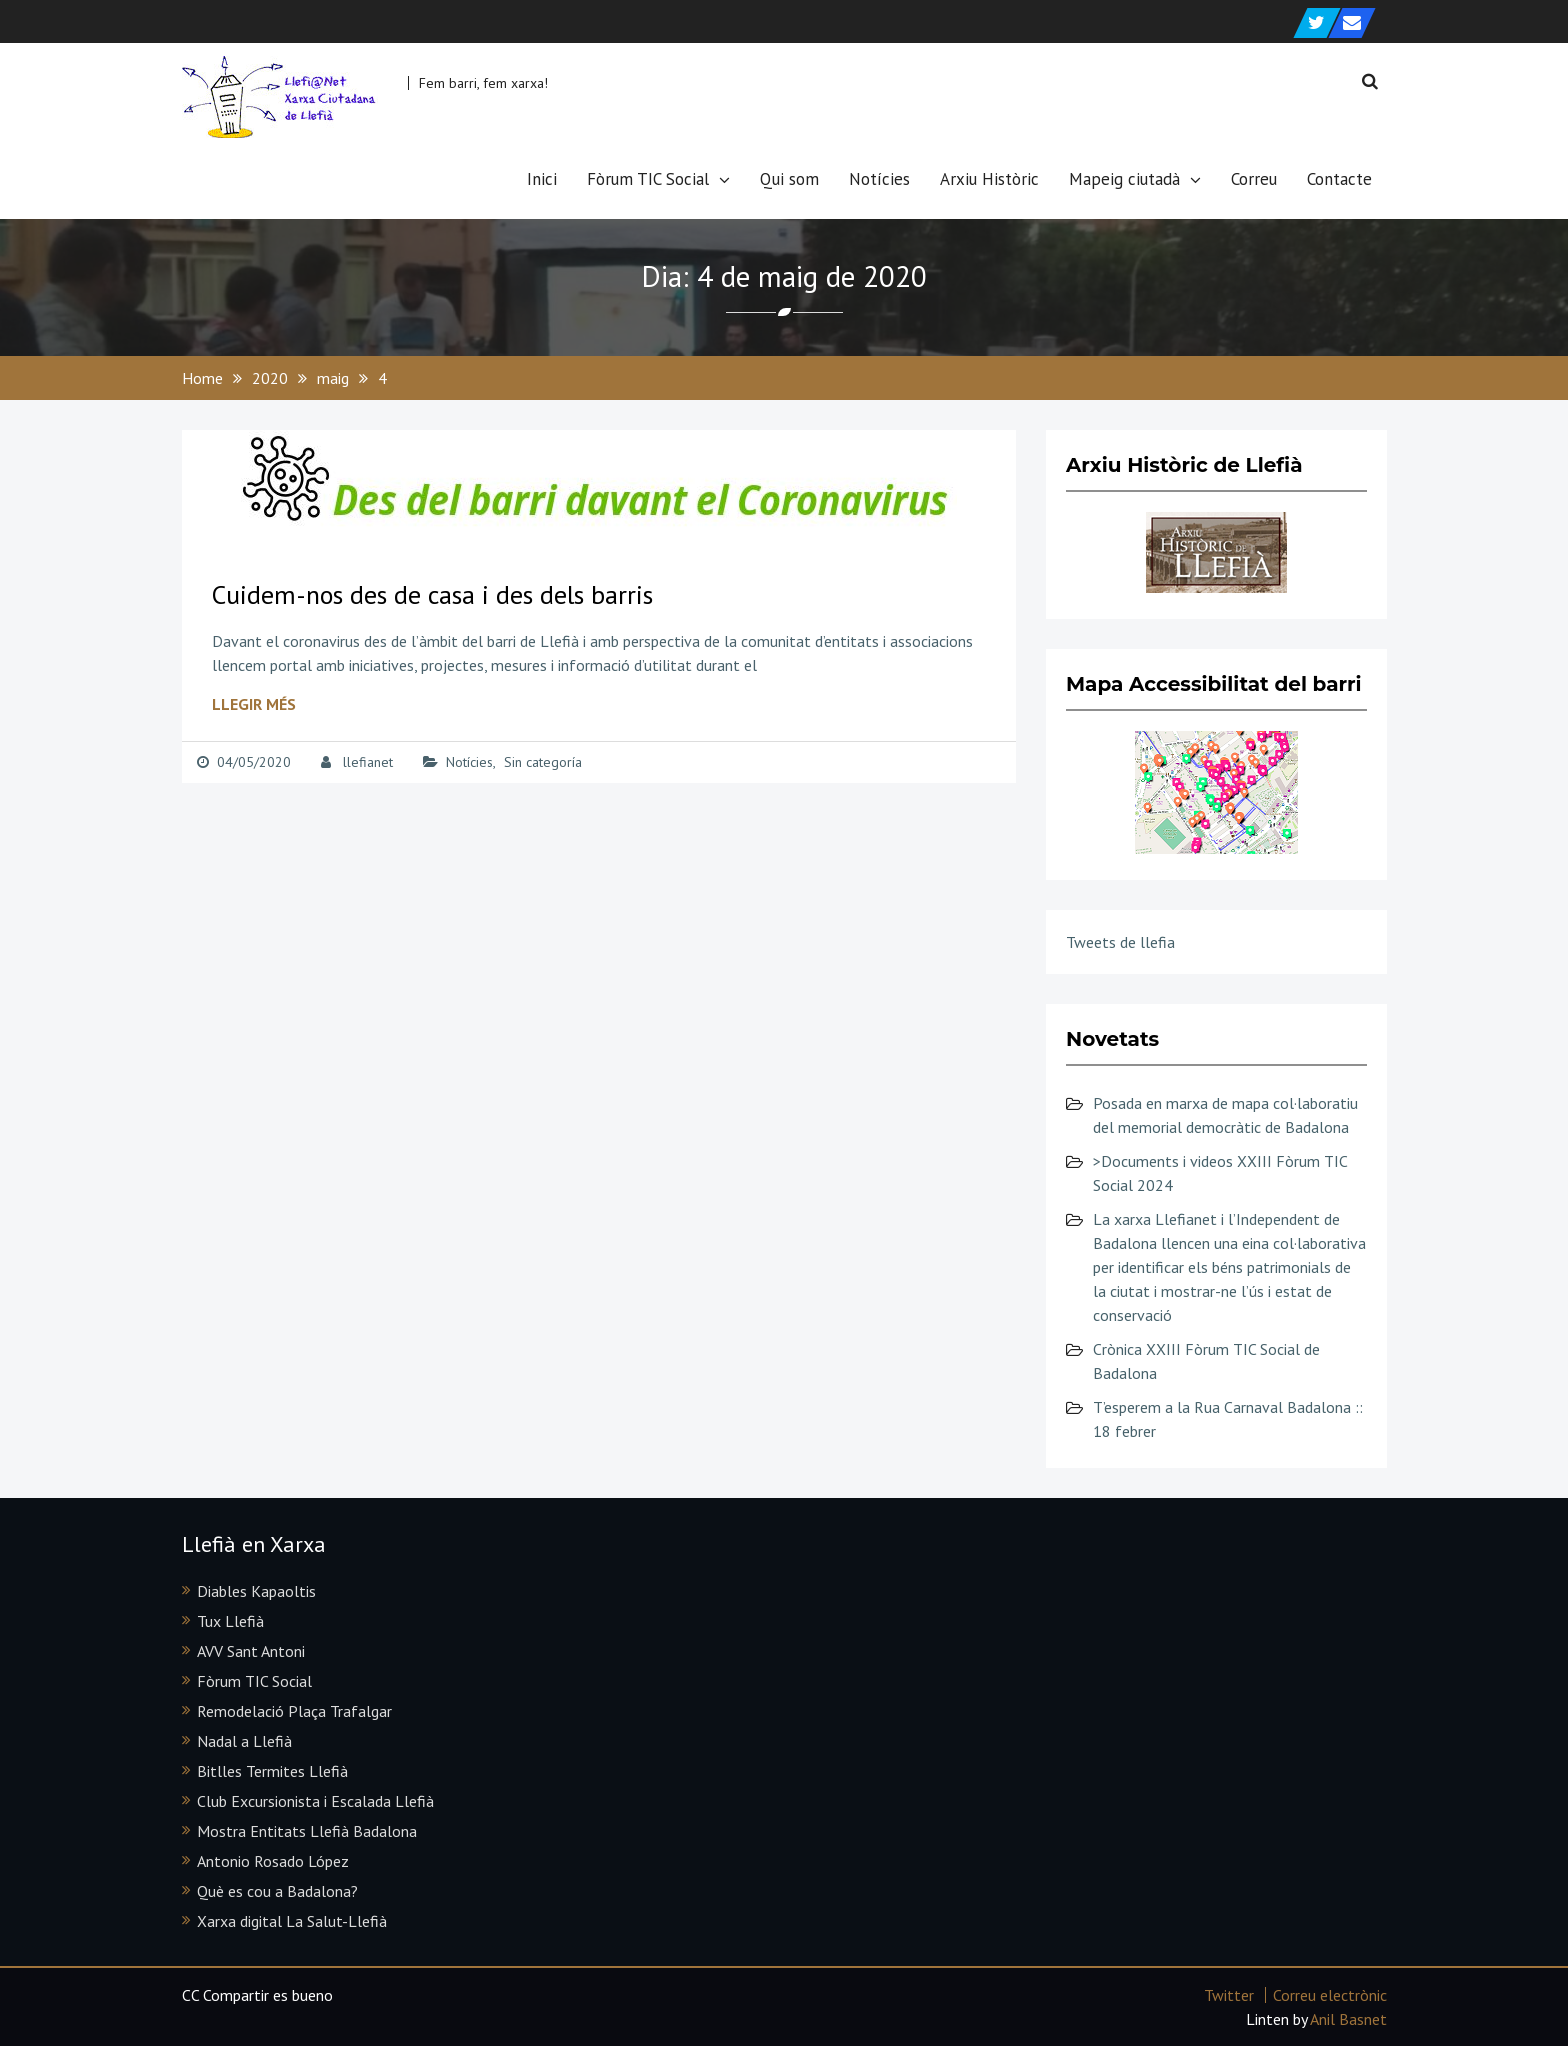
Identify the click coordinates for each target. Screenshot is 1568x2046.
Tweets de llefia (1120, 942)
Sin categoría (543, 762)
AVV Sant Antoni (251, 1651)
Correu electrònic (1330, 1995)
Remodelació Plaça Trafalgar (294, 1711)
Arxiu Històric (989, 179)
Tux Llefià (230, 1621)
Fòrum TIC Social (648, 179)
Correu (1254, 179)
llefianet (368, 762)
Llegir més (254, 704)
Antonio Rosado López (273, 1861)
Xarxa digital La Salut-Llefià (292, 1921)
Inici (542, 179)
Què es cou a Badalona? (277, 1891)
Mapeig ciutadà (1124, 179)
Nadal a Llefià (244, 1741)
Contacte (1339, 179)
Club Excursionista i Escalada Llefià (315, 1801)
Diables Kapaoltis (256, 1591)
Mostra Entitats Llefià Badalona (307, 1831)
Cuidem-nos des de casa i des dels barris (432, 594)
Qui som (789, 179)
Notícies (879, 179)
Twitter (1229, 1995)
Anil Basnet (1348, 2019)
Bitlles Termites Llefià (272, 1771)
